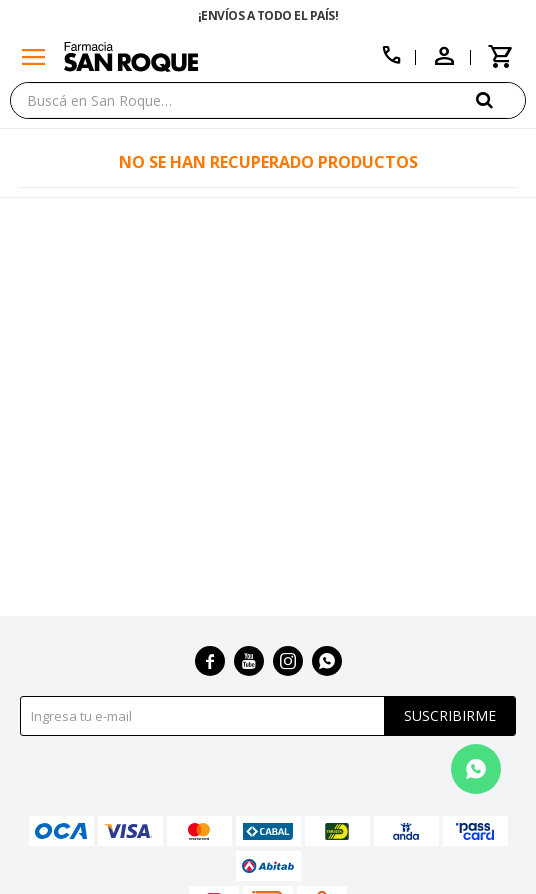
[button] (501, 99)
